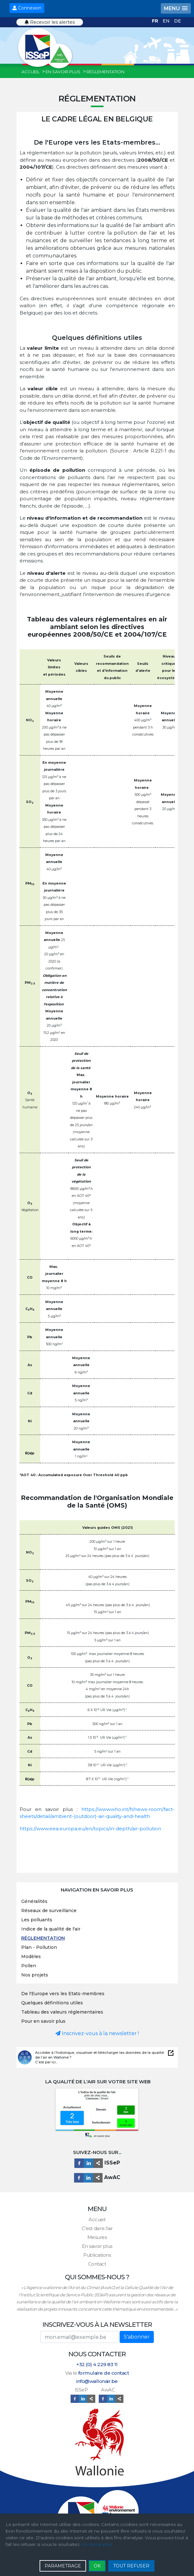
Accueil (97, 2219)
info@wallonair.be (97, 2381)
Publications (97, 2255)
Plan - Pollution (39, 1947)
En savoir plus (97, 2246)
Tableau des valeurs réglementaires (62, 2012)
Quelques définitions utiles (52, 2003)
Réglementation (43, 1938)
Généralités (34, 1901)
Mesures (97, 2237)
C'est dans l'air (97, 2228)
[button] (176, 8)
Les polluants (36, 1920)
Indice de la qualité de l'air (50, 1929)
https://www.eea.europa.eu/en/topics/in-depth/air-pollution (90, 1829)
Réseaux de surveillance (49, 1910)
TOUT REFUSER (131, 2566)
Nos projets (34, 1975)
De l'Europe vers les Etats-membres (62, 1993)
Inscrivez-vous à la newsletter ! (97, 2033)
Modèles (31, 1956)
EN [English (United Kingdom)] (167, 21)
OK (97, 2566)
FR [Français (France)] (156, 21)
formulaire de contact (103, 2373)
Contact (97, 2264)
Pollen (28, 1966)
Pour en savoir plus (43, 2021)
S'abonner (137, 2337)
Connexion (26, 8)
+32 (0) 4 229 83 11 (97, 2364)
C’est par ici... (46, 2062)
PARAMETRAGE (63, 2566)
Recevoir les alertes (50, 22)
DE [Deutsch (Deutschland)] (177, 21)
